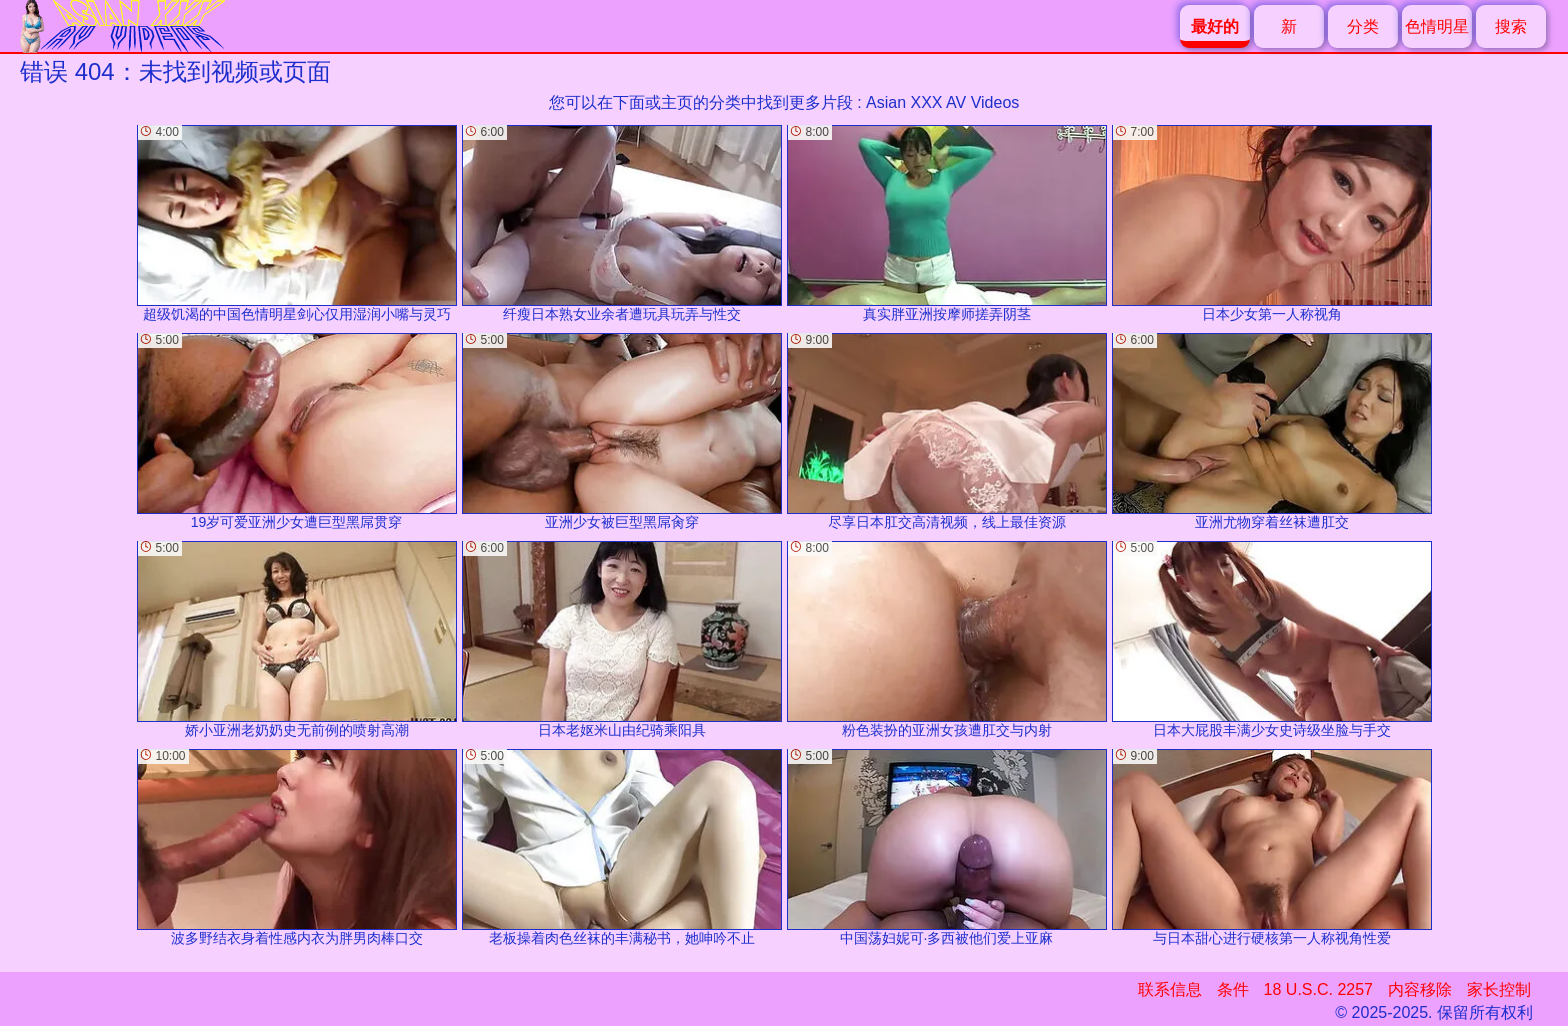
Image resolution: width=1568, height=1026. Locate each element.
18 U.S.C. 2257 (1318, 989)
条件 (1233, 989)
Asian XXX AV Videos (942, 102)
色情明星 (1437, 26)
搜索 (1511, 26)
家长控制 (1499, 989)
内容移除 (1420, 989)
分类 (1363, 26)
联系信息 (1170, 989)
